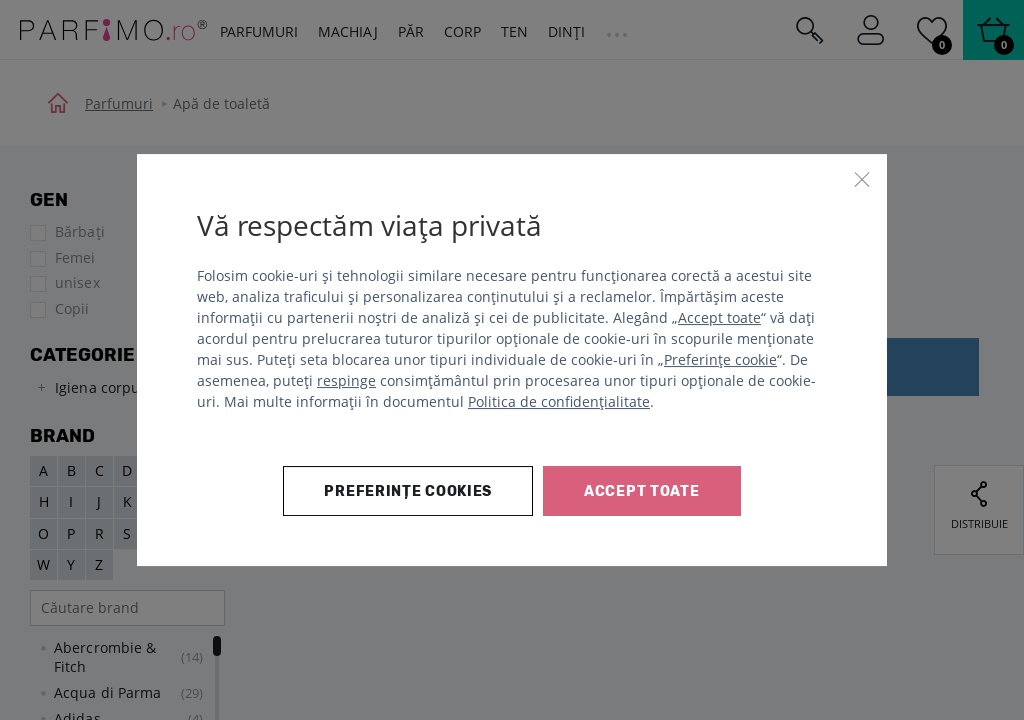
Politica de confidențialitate (559, 401)
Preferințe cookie (720, 359)
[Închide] (862, 179)
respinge (346, 380)
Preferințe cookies (408, 491)
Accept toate (719, 317)
